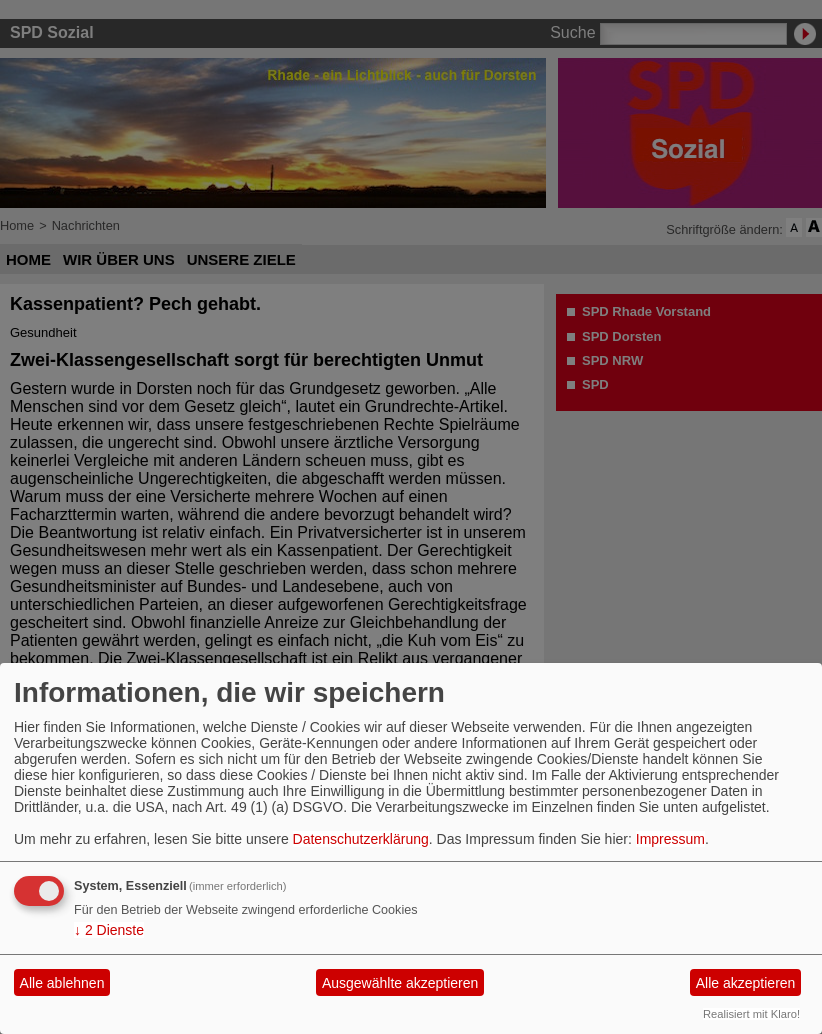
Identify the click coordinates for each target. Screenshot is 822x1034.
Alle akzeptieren (746, 983)
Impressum (670, 839)
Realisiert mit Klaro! (751, 1014)
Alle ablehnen (62, 983)
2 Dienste (109, 930)
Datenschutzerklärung (361, 839)
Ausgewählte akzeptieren (400, 983)
